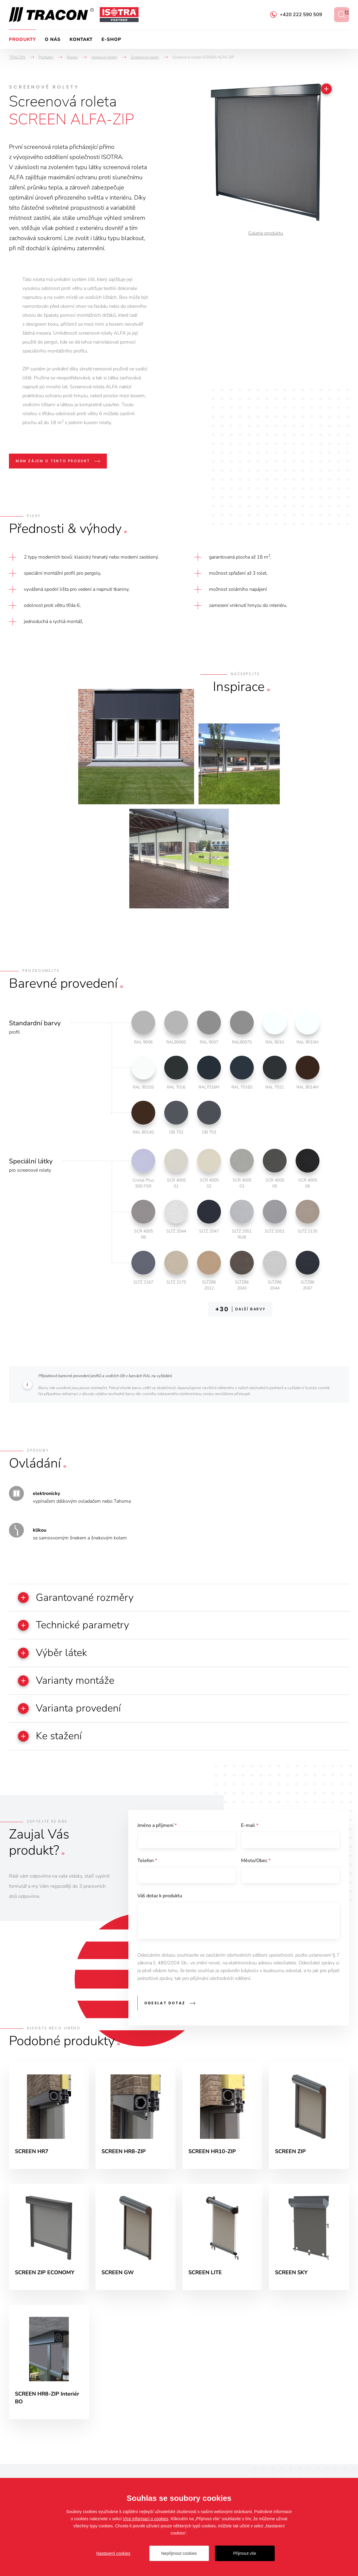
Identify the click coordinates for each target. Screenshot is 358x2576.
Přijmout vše (244, 2553)
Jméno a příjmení (157, 1825)
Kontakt (81, 39)
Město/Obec (256, 1861)
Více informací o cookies (145, 2518)
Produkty (22, 39)
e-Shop (111, 39)
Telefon (147, 1861)
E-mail (249, 1825)
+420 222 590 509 (301, 14)
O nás (53, 39)
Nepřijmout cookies (179, 2553)
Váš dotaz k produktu (159, 1896)
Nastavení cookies (113, 2553)
